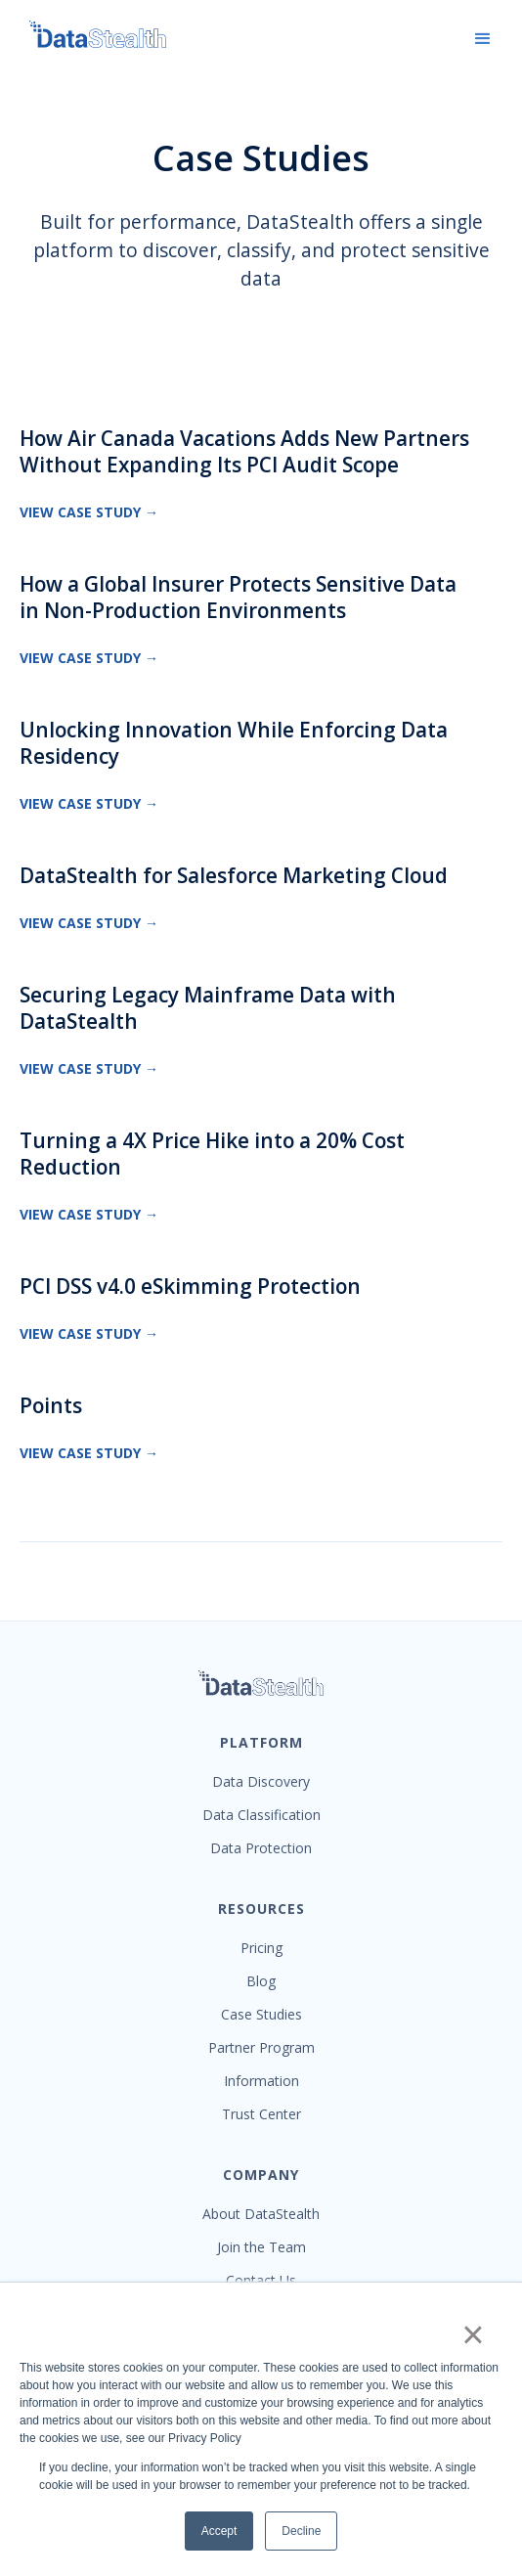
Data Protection (261, 1848)
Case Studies (261, 2014)
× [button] (472, 2334)
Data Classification (261, 1815)
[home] (88, 34)
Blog (261, 1981)
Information (261, 2081)
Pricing (261, 1948)
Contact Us (261, 2280)
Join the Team (261, 2247)
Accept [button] (219, 2531)
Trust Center (261, 2114)
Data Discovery (261, 1782)
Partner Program (261, 2048)
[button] (483, 39)
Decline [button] (301, 2531)
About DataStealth (261, 2214)
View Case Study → (89, 512)
